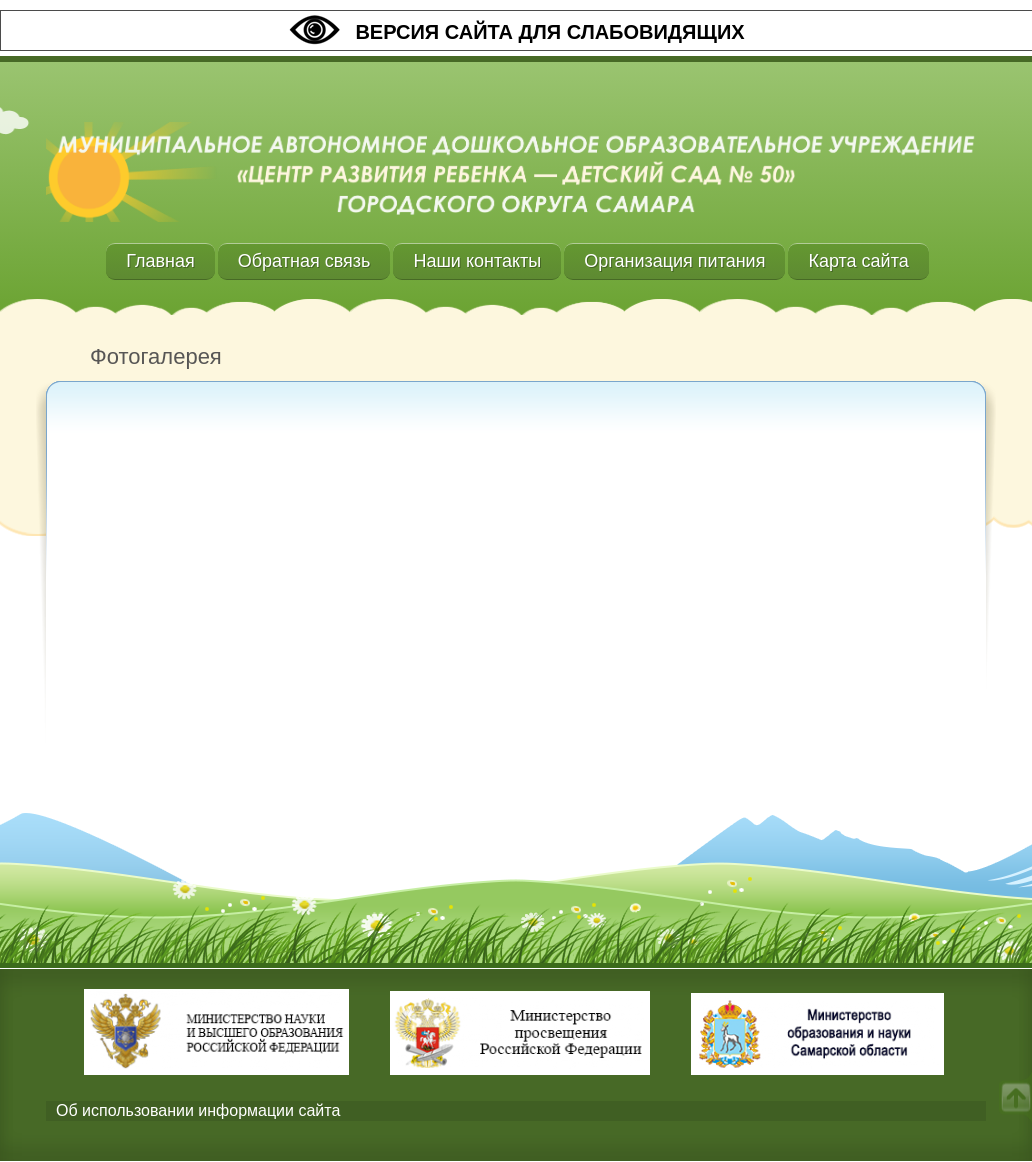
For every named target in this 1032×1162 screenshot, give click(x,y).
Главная (160, 261)
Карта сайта (858, 261)
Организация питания (674, 261)
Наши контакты (477, 261)
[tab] (516, 1111)
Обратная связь (304, 261)
